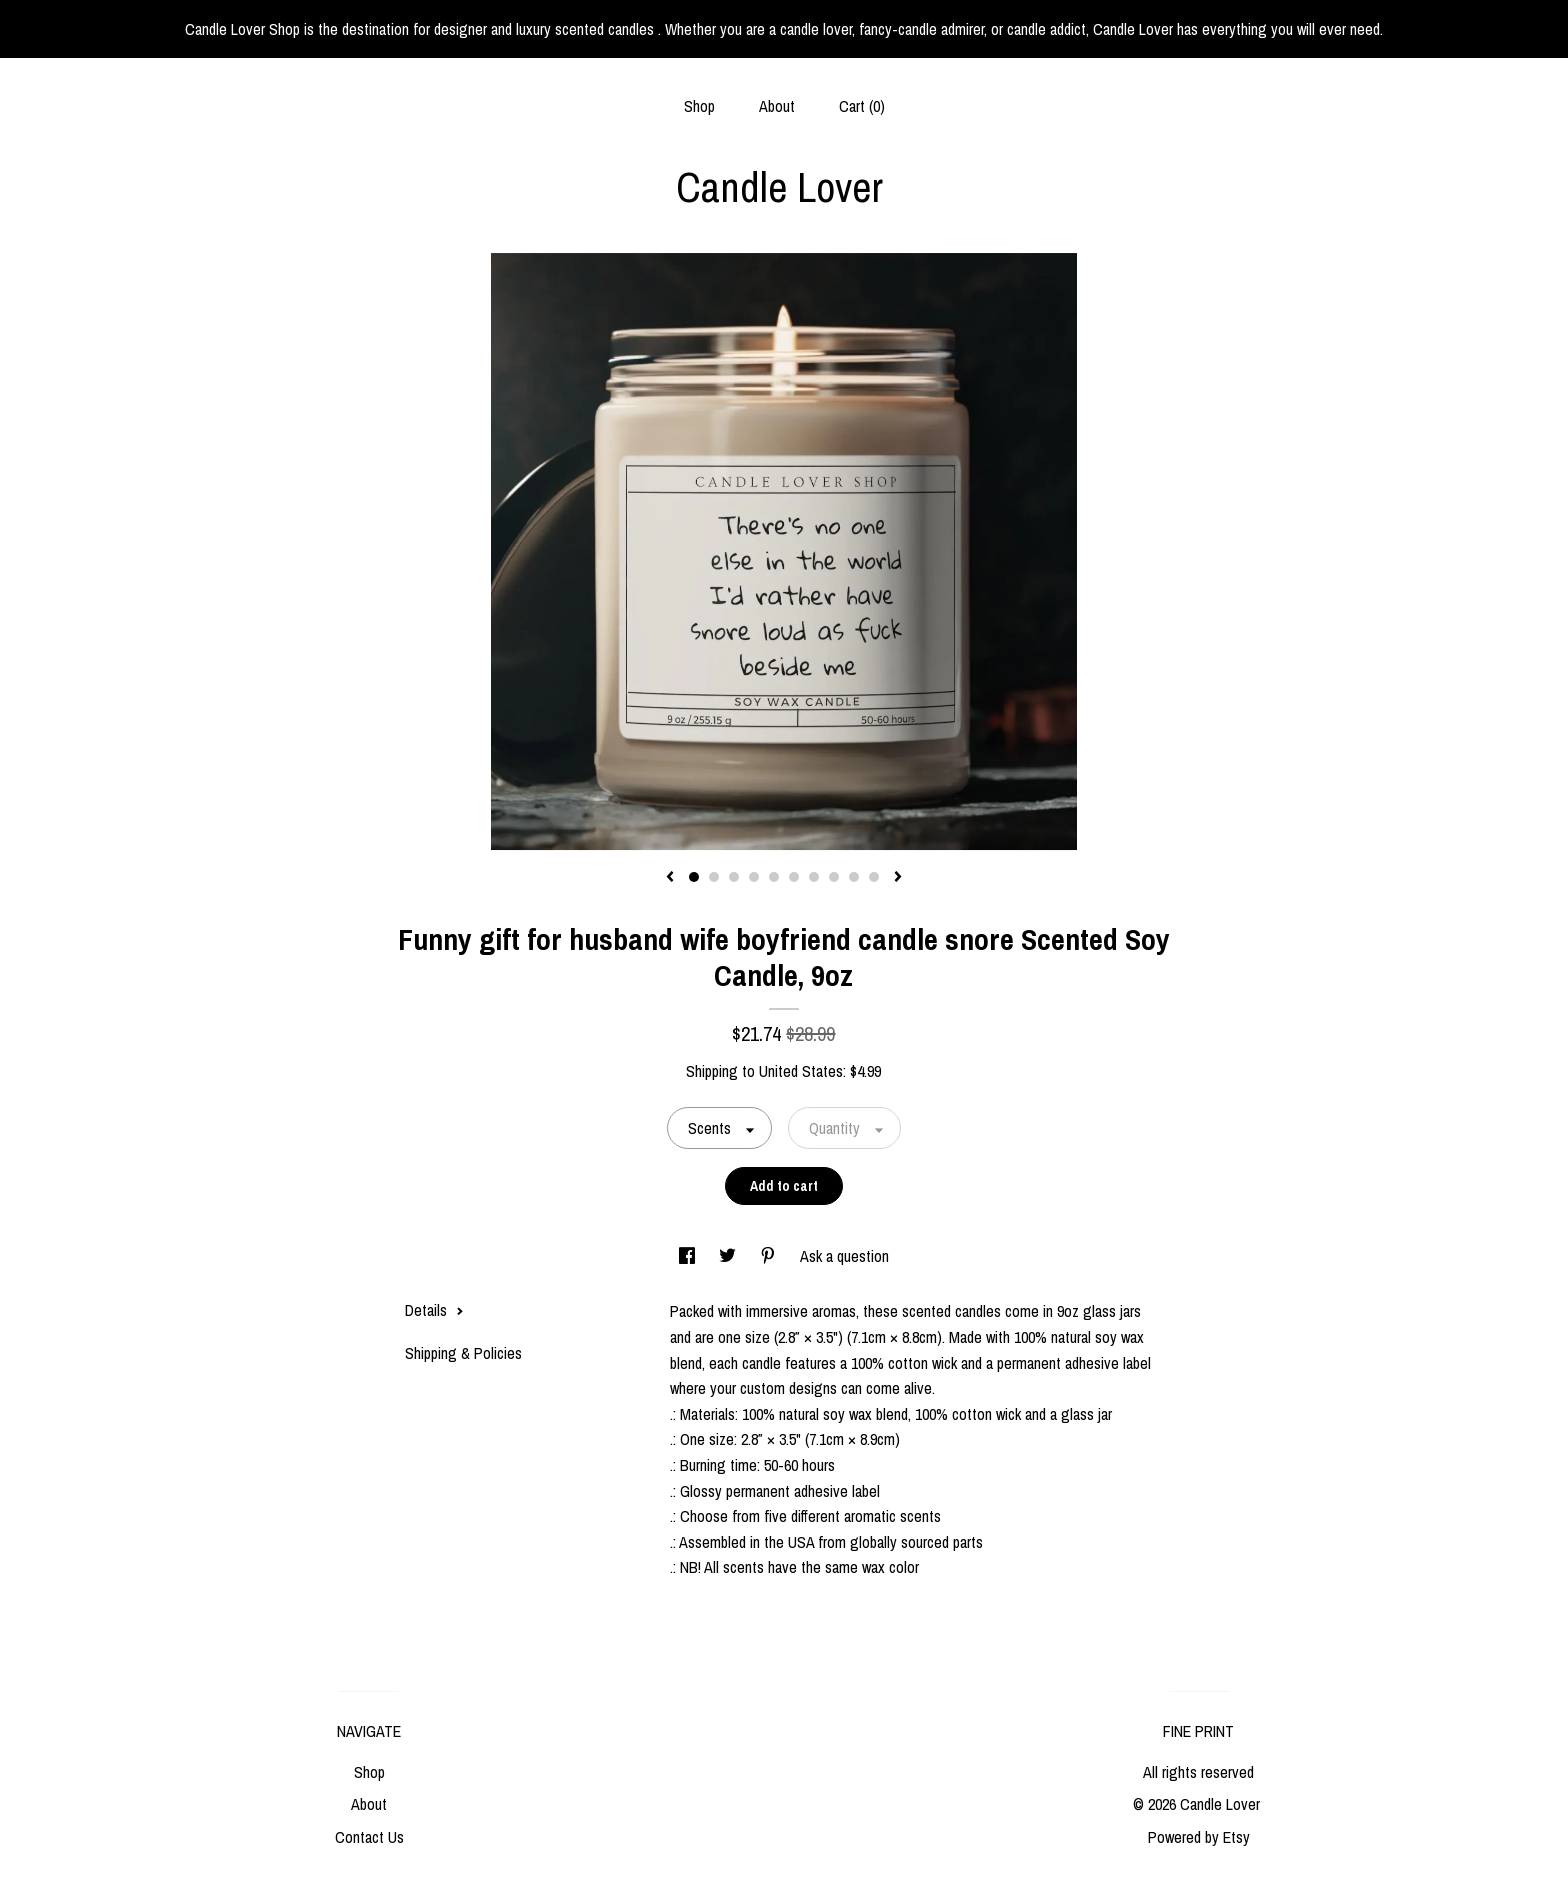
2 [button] (714, 877)
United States (801, 1071)
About (777, 106)
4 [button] (754, 877)
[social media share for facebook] (689, 1256)
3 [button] (734, 877)
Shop (699, 106)
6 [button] (794, 877)
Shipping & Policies (463, 1353)
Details (434, 1310)
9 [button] (854, 877)
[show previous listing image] (670, 878)
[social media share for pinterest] (770, 1256)
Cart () (862, 106)
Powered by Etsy (1199, 1837)
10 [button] (874, 877)
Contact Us (369, 1837)
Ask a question (844, 1256)
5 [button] (774, 877)
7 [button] (814, 877)
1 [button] (694, 877)
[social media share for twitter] (729, 1256)
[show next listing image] (898, 878)
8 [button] (834, 877)
